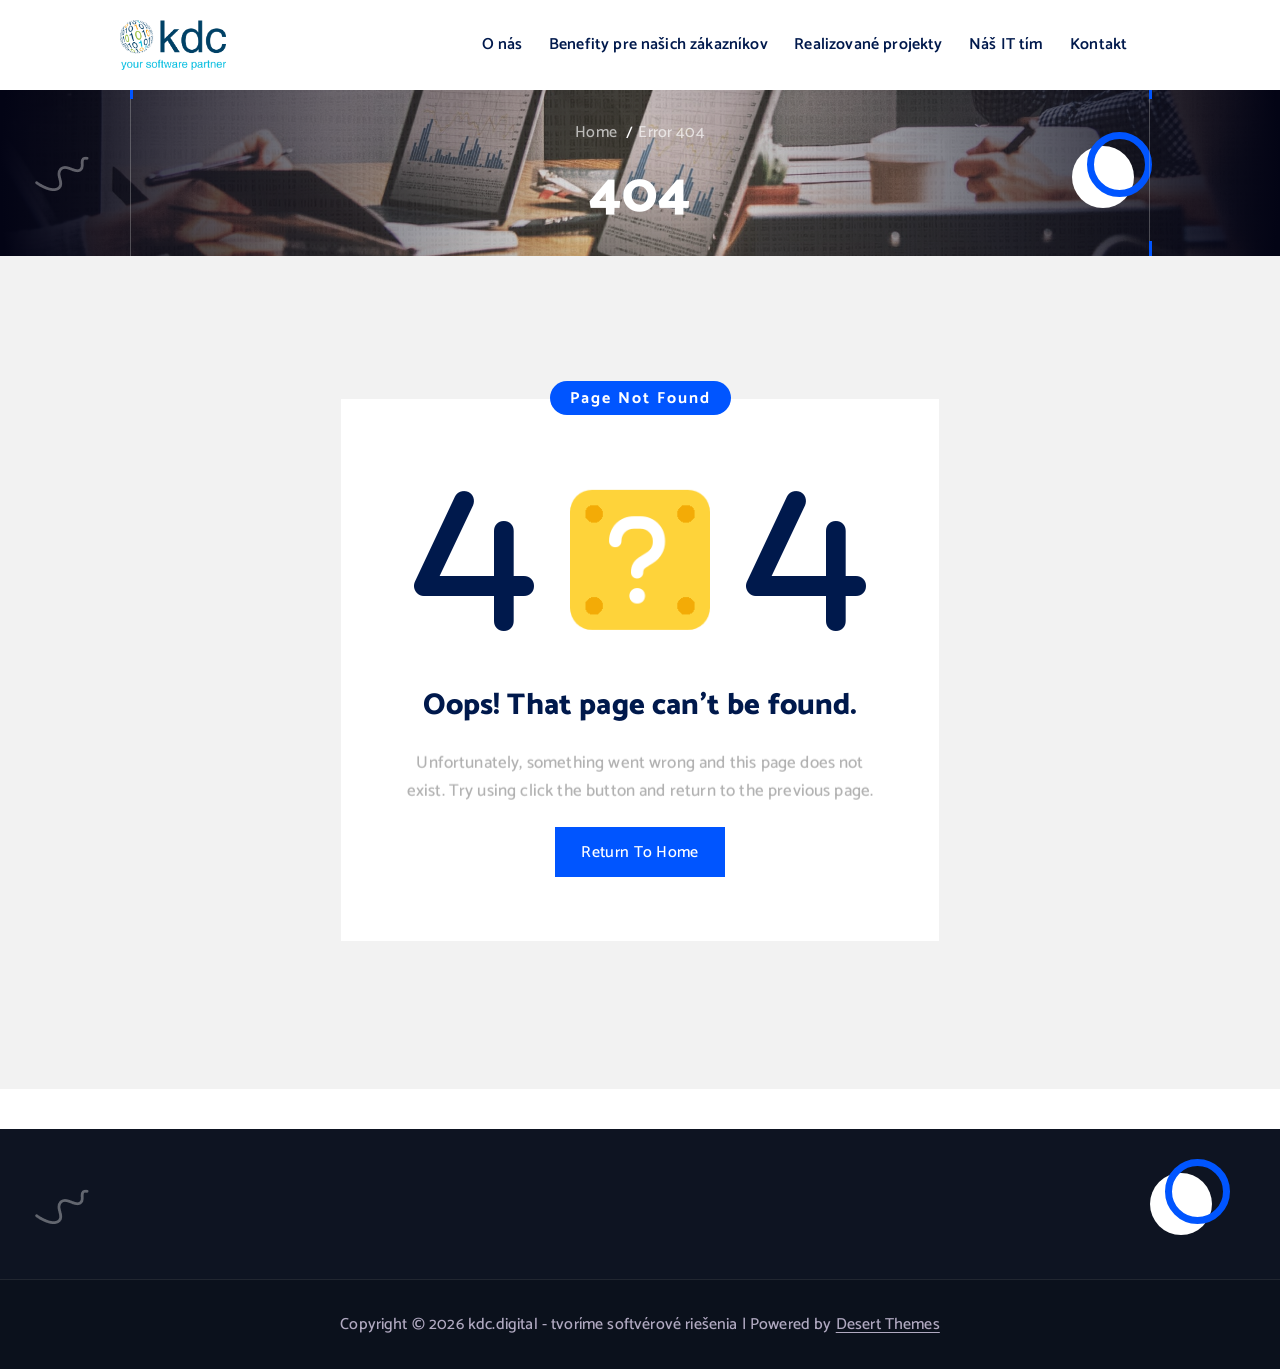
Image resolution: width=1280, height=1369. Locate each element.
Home (596, 132)
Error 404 (671, 132)
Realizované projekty (868, 44)
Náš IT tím (1006, 44)
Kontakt (1098, 44)
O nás (502, 44)
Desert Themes (888, 1324)
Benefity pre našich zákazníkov (658, 44)
